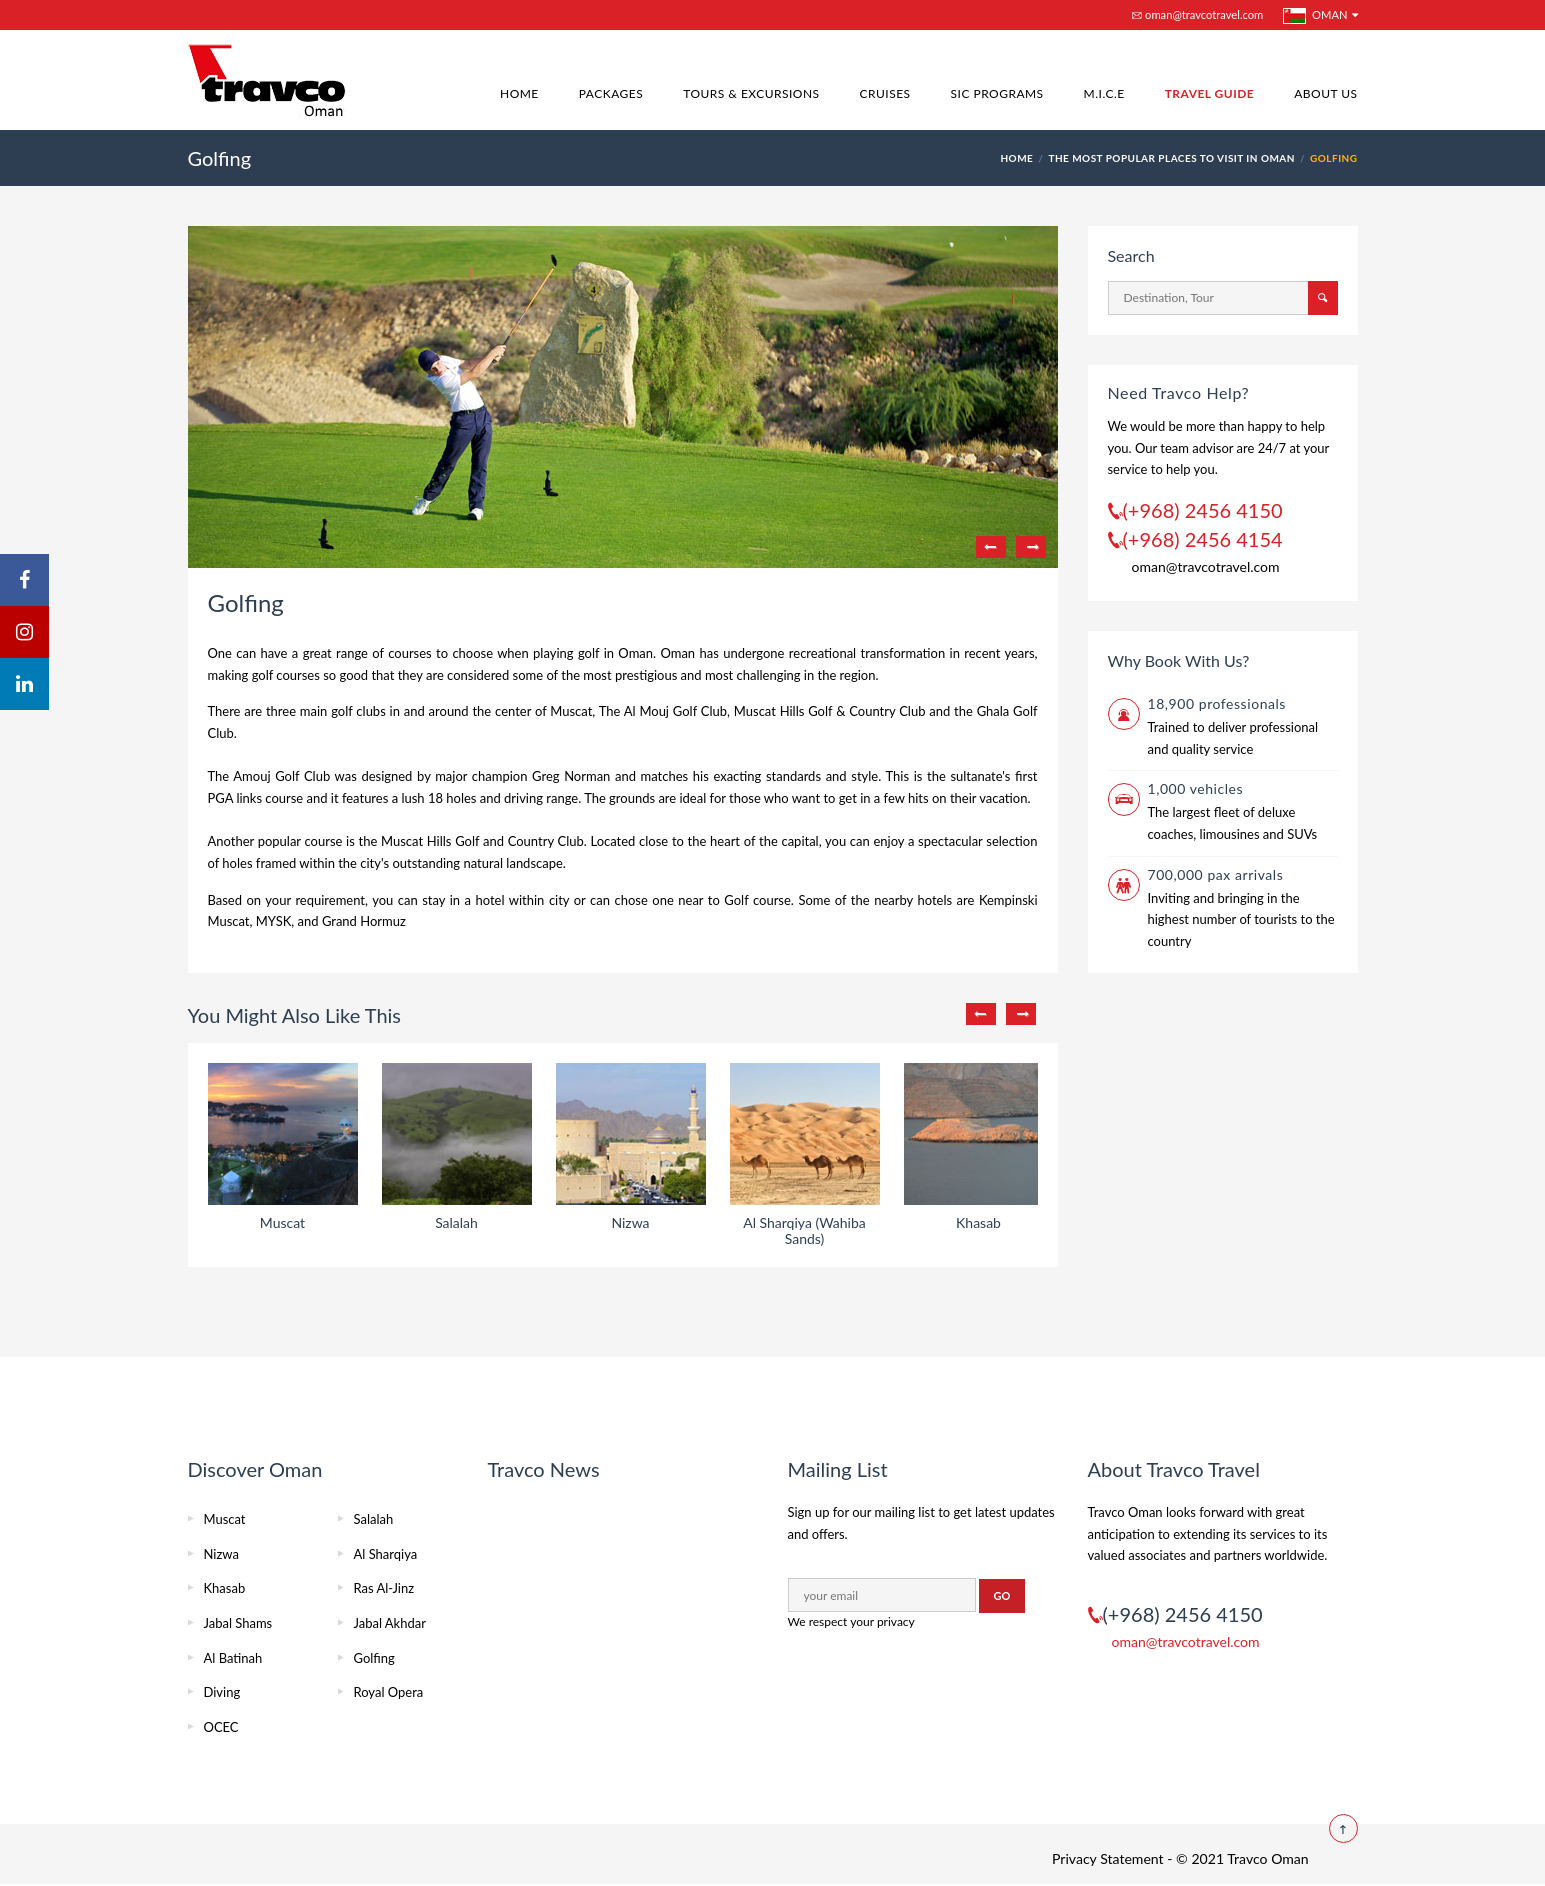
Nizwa (221, 1554)
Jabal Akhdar (390, 1623)
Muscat (225, 1519)
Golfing (374, 1658)
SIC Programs (997, 93)
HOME (1016, 158)
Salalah (374, 1519)
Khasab (225, 1588)
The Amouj (239, 776)
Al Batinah (233, 1658)
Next (1031, 547)
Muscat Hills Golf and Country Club (482, 841)
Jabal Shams (238, 1623)
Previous (991, 547)
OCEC (221, 1727)
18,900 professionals (1217, 703)
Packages (611, 93)
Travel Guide (1210, 93)
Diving (222, 1692)
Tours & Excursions (751, 93)
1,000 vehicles (1196, 788)
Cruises (885, 93)
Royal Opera (389, 1692)
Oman (1315, 16)
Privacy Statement (1108, 1858)
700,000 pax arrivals (1216, 874)
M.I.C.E (1104, 93)
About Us (1325, 93)
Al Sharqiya (386, 1554)
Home (519, 93)
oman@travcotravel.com (1197, 14)
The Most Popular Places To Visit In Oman (1171, 158)
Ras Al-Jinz (384, 1588)
